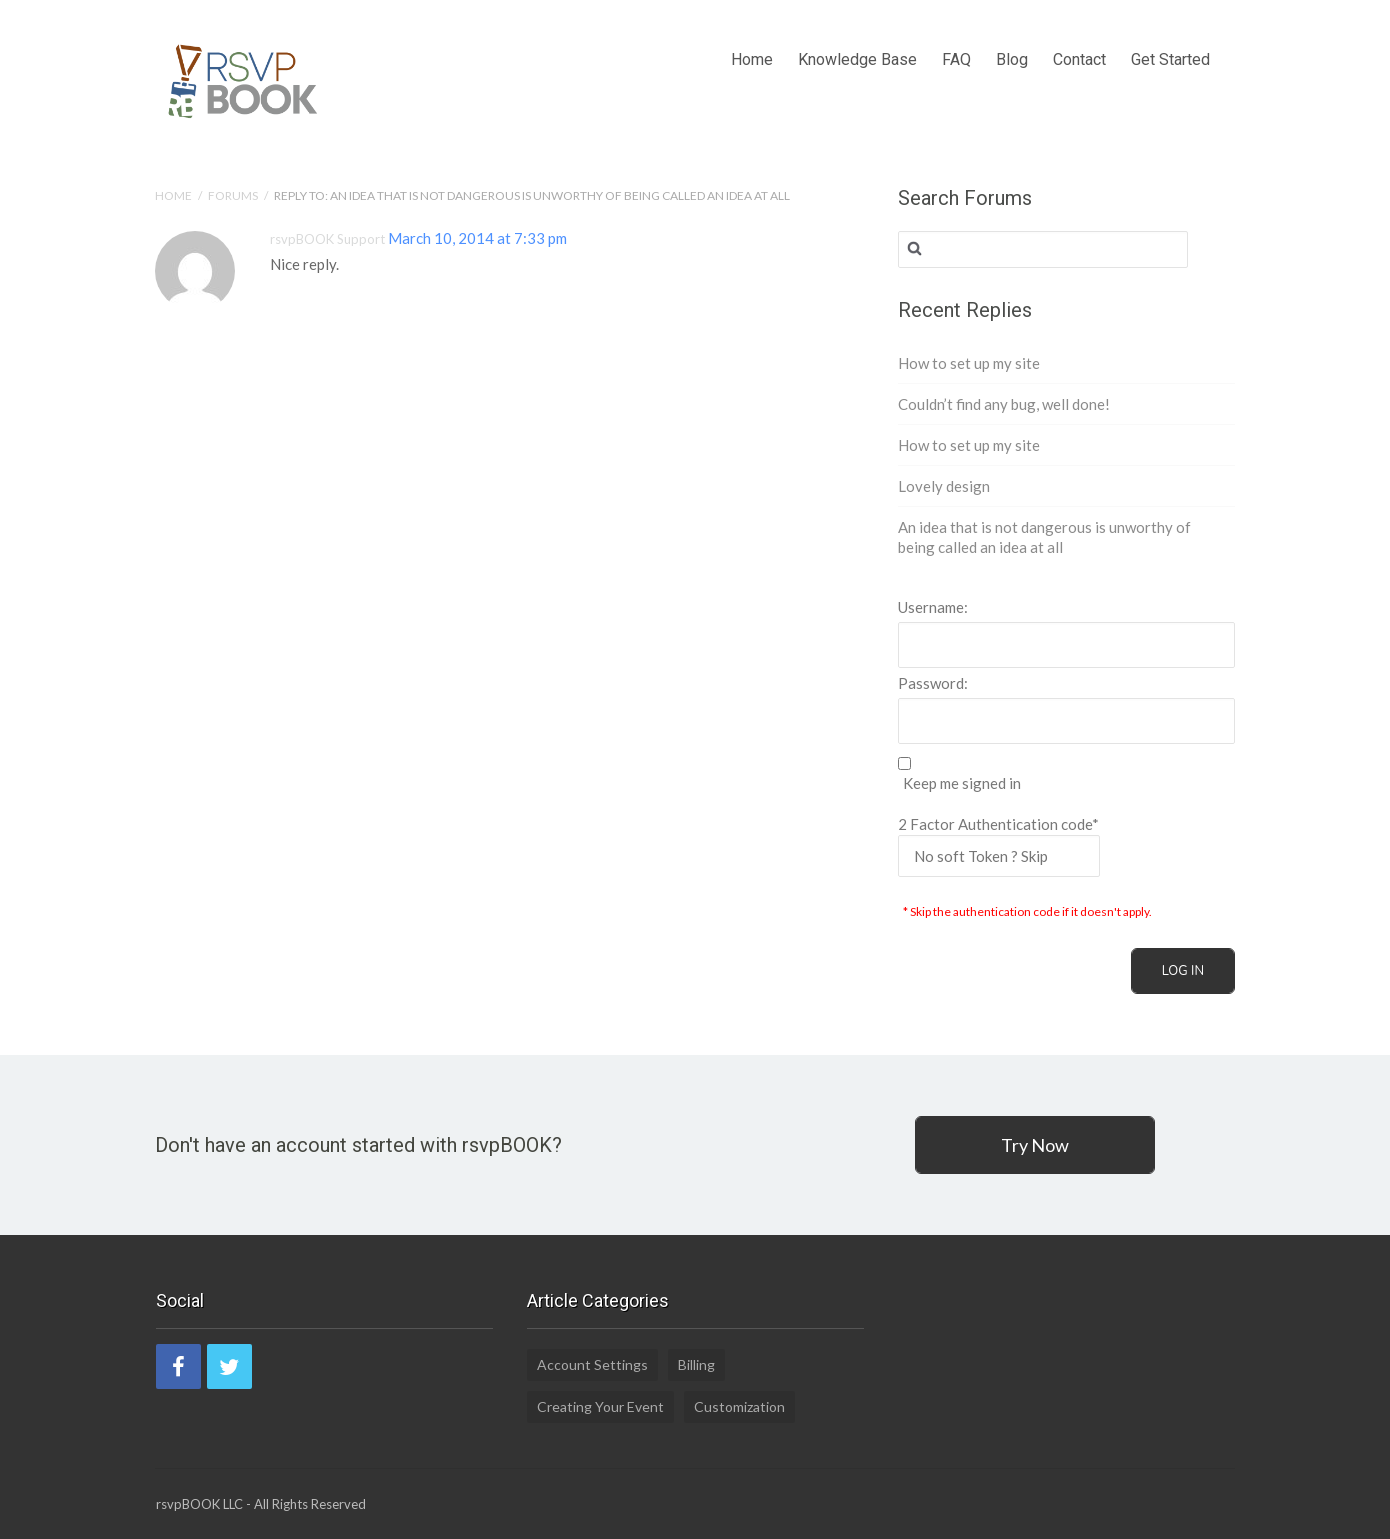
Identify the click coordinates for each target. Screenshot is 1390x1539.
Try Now (1035, 1145)
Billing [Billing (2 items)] (696, 1364)
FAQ (956, 34)
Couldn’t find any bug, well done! (1004, 404)
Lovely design (944, 486)
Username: (933, 607)
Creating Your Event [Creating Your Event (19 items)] (600, 1406)
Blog (1012, 34)
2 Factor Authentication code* (999, 846)
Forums (233, 195)
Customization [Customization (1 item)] (739, 1406)
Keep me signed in (962, 783)
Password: (933, 683)
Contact (1079, 34)
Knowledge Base (857, 34)
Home (752, 34)
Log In (1183, 971)
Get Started (1170, 34)
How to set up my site (969, 363)
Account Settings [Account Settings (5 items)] (592, 1364)
